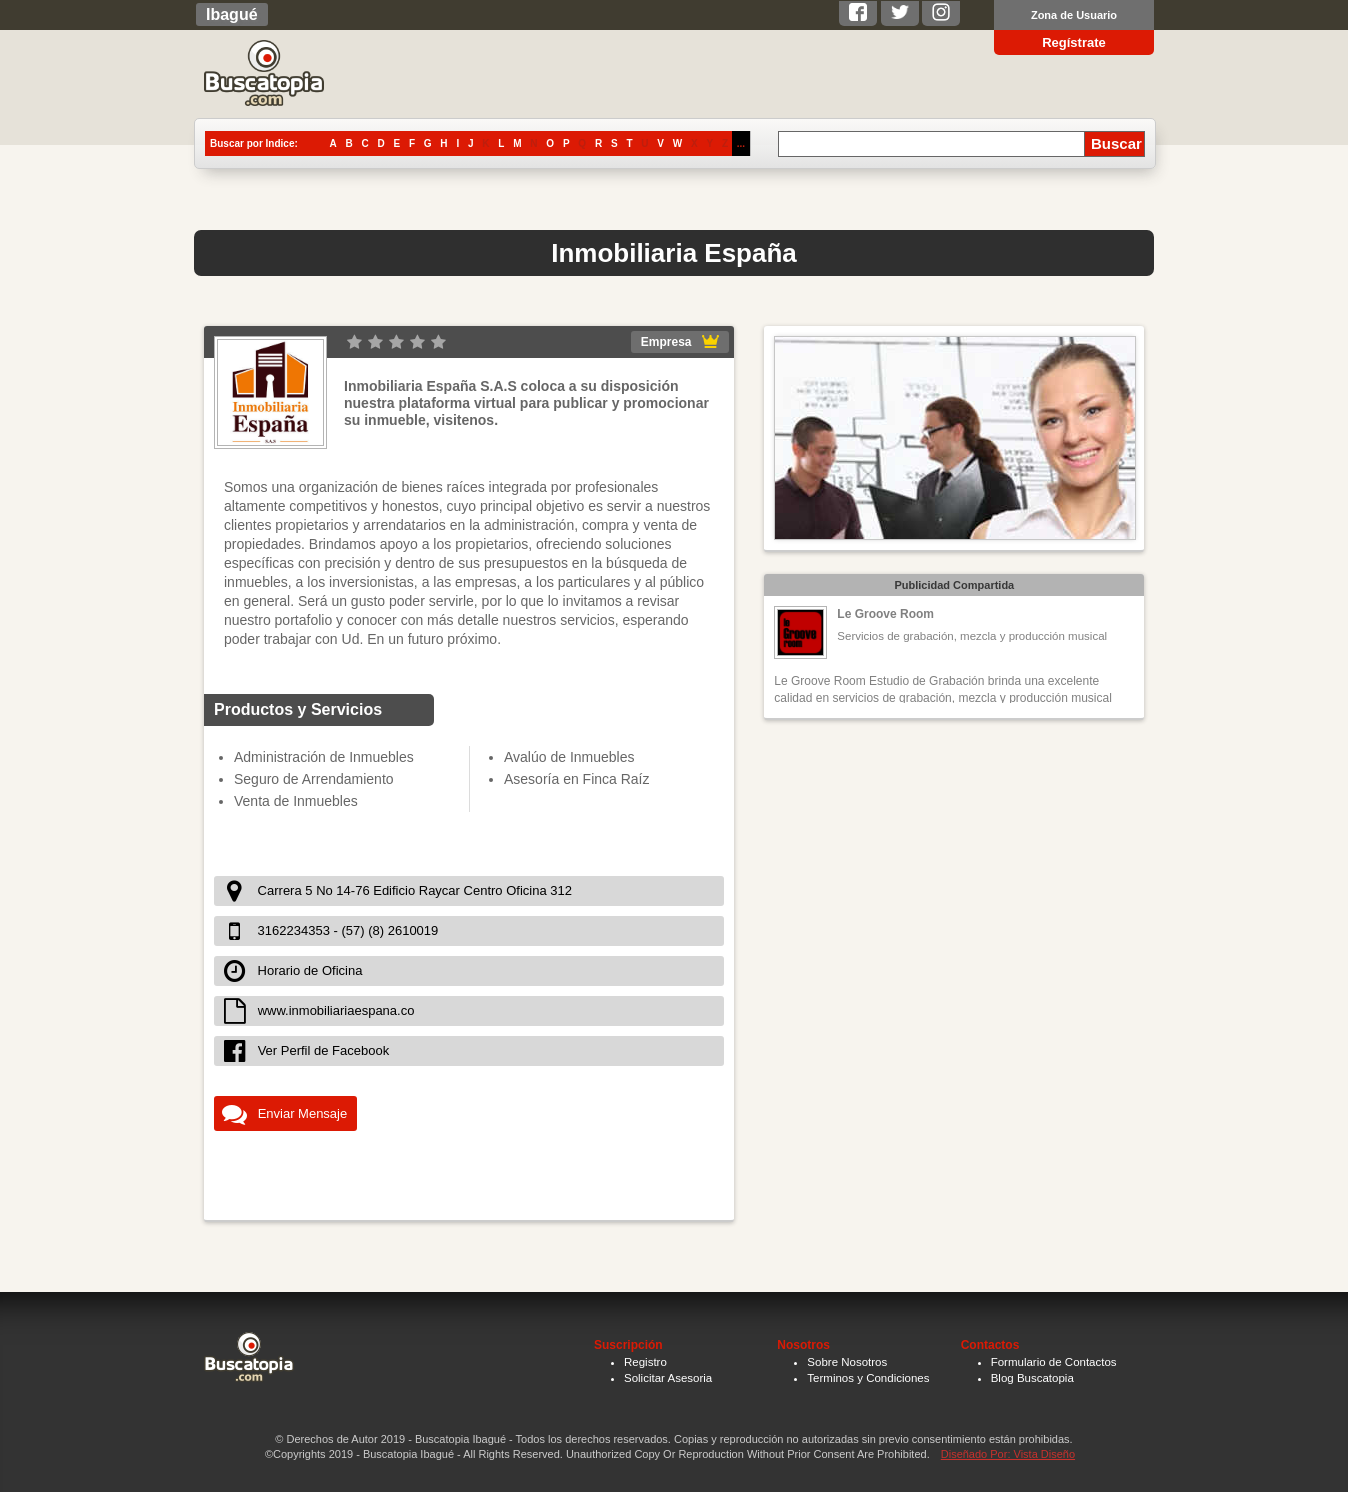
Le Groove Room (885, 614)
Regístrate (1074, 42)
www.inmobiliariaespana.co (336, 1010)
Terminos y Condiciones (868, 1378)
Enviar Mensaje (303, 1113)
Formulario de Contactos (1054, 1362)
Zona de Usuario (1074, 15)
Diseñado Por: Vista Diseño (1008, 1454)
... (741, 143)
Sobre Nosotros (847, 1362)
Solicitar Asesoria (668, 1378)
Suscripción (628, 1345)
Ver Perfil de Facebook (324, 1050)
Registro (645, 1362)
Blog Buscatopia (1032, 1378)
